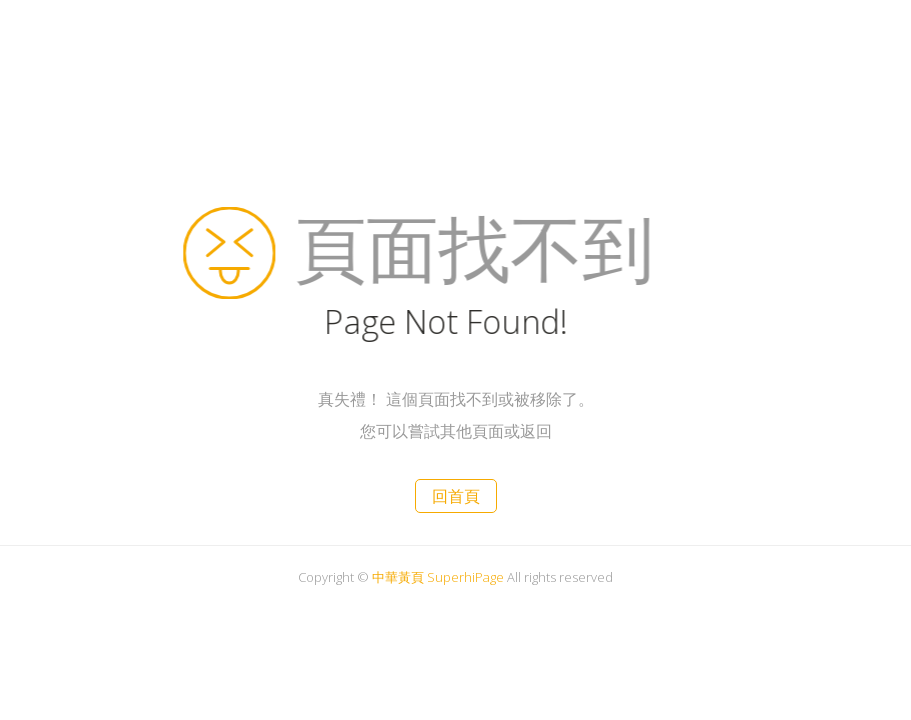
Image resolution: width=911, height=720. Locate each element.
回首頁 (456, 496)
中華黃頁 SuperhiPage (438, 577)
